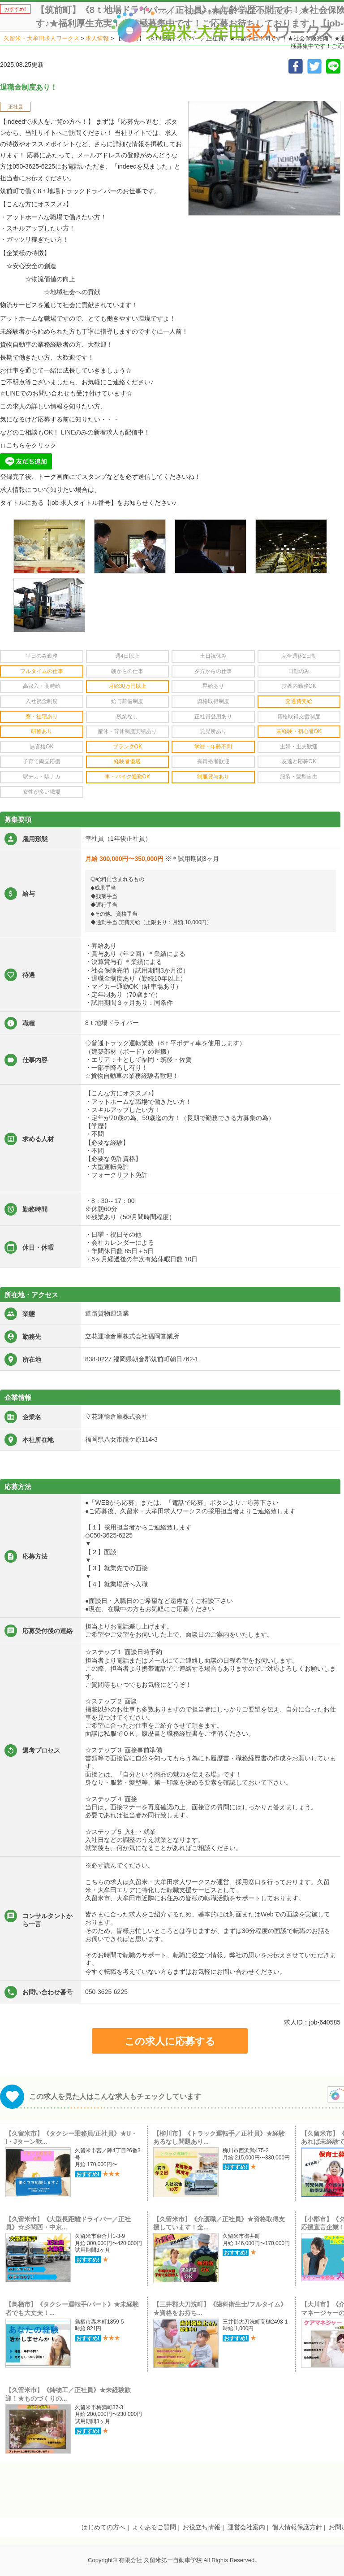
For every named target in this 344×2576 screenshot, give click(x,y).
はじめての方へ (103, 2527)
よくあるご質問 (154, 2527)
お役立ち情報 (201, 2527)
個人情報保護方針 (297, 2527)
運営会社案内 (246, 2527)
